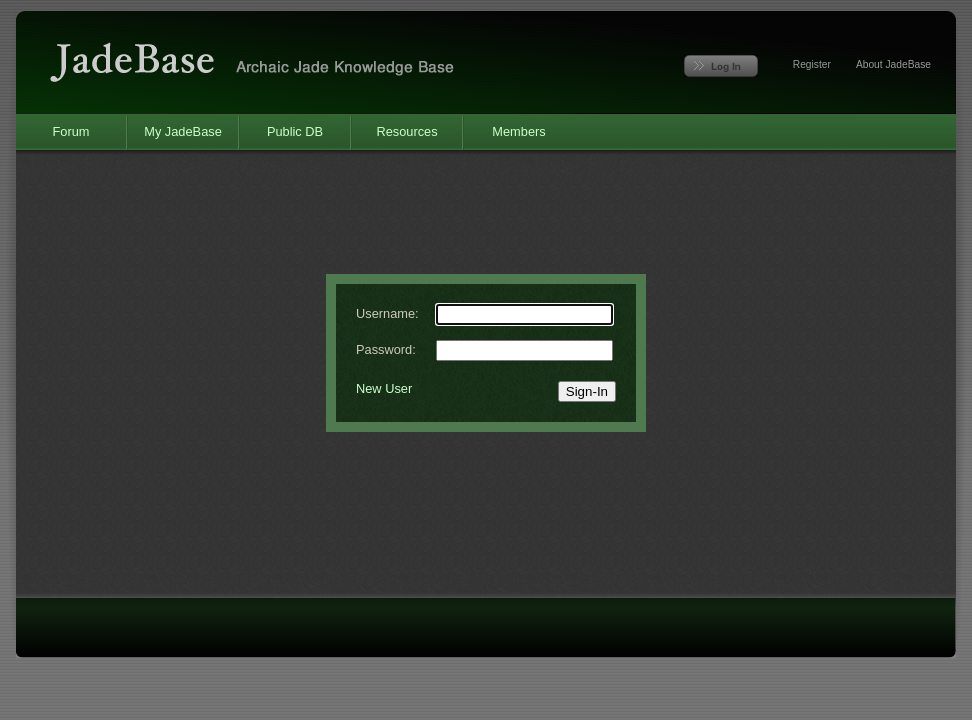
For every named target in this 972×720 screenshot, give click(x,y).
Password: (386, 349)
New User (384, 388)
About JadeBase (893, 64)
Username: (387, 313)
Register (812, 64)
